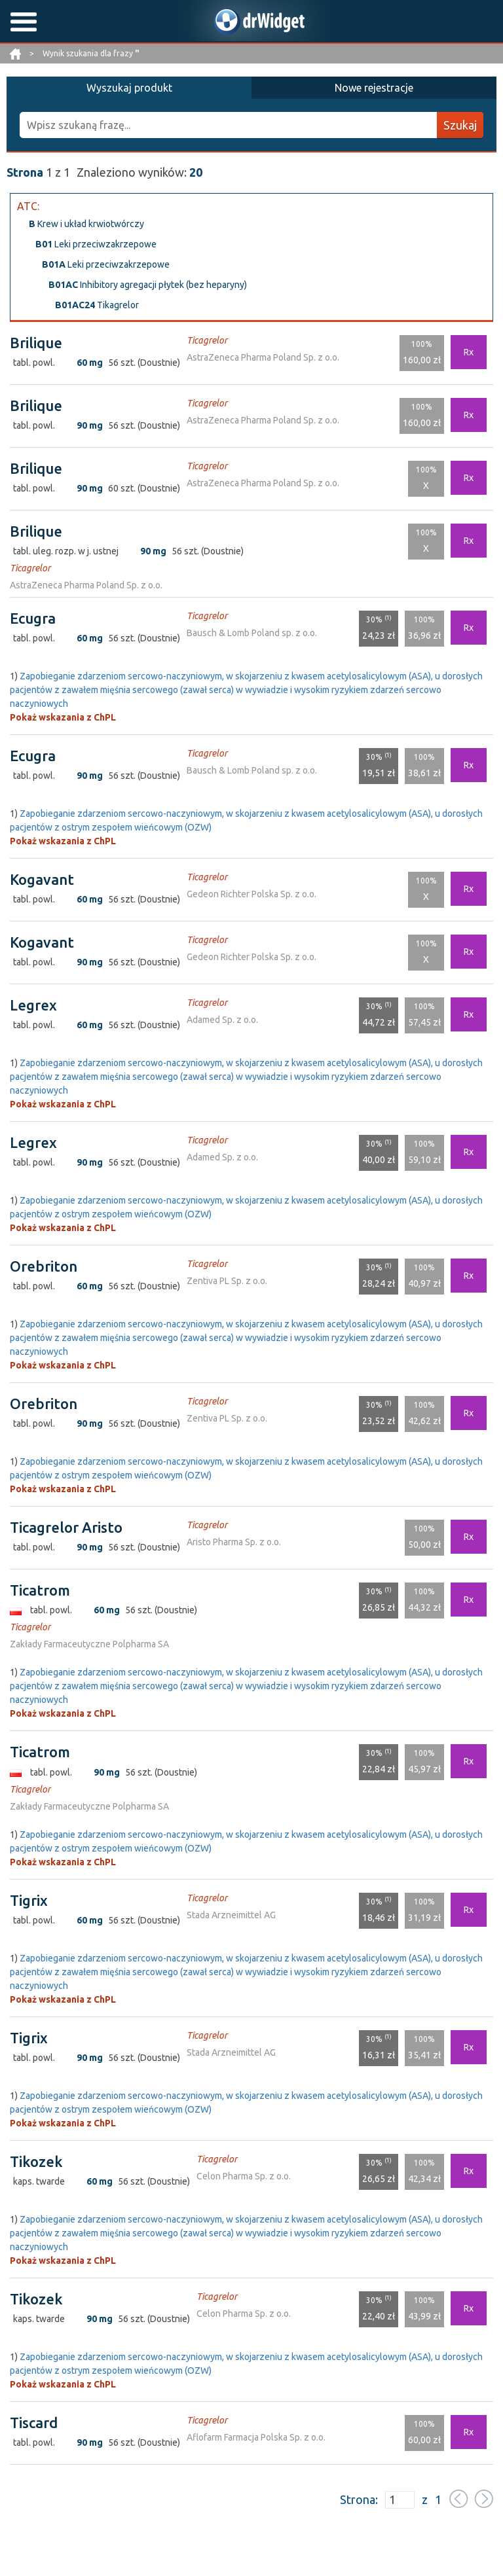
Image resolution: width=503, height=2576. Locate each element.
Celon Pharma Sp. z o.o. (243, 2176)
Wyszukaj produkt (129, 88)
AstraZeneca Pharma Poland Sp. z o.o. (263, 357)
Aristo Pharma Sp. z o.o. (234, 1542)
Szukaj (460, 125)
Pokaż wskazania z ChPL (63, 717)
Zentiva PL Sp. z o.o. (227, 1281)
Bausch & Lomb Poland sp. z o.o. (252, 633)
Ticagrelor (207, 340)
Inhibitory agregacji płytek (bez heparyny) (147, 284)
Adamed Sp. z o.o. (222, 1019)
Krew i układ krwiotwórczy (86, 224)
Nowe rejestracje (374, 88)
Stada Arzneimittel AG (231, 1915)
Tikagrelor (97, 305)
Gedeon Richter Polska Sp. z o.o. (251, 894)
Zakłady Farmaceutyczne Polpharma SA (89, 1644)
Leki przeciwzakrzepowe (96, 244)
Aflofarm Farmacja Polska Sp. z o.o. (256, 2437)
